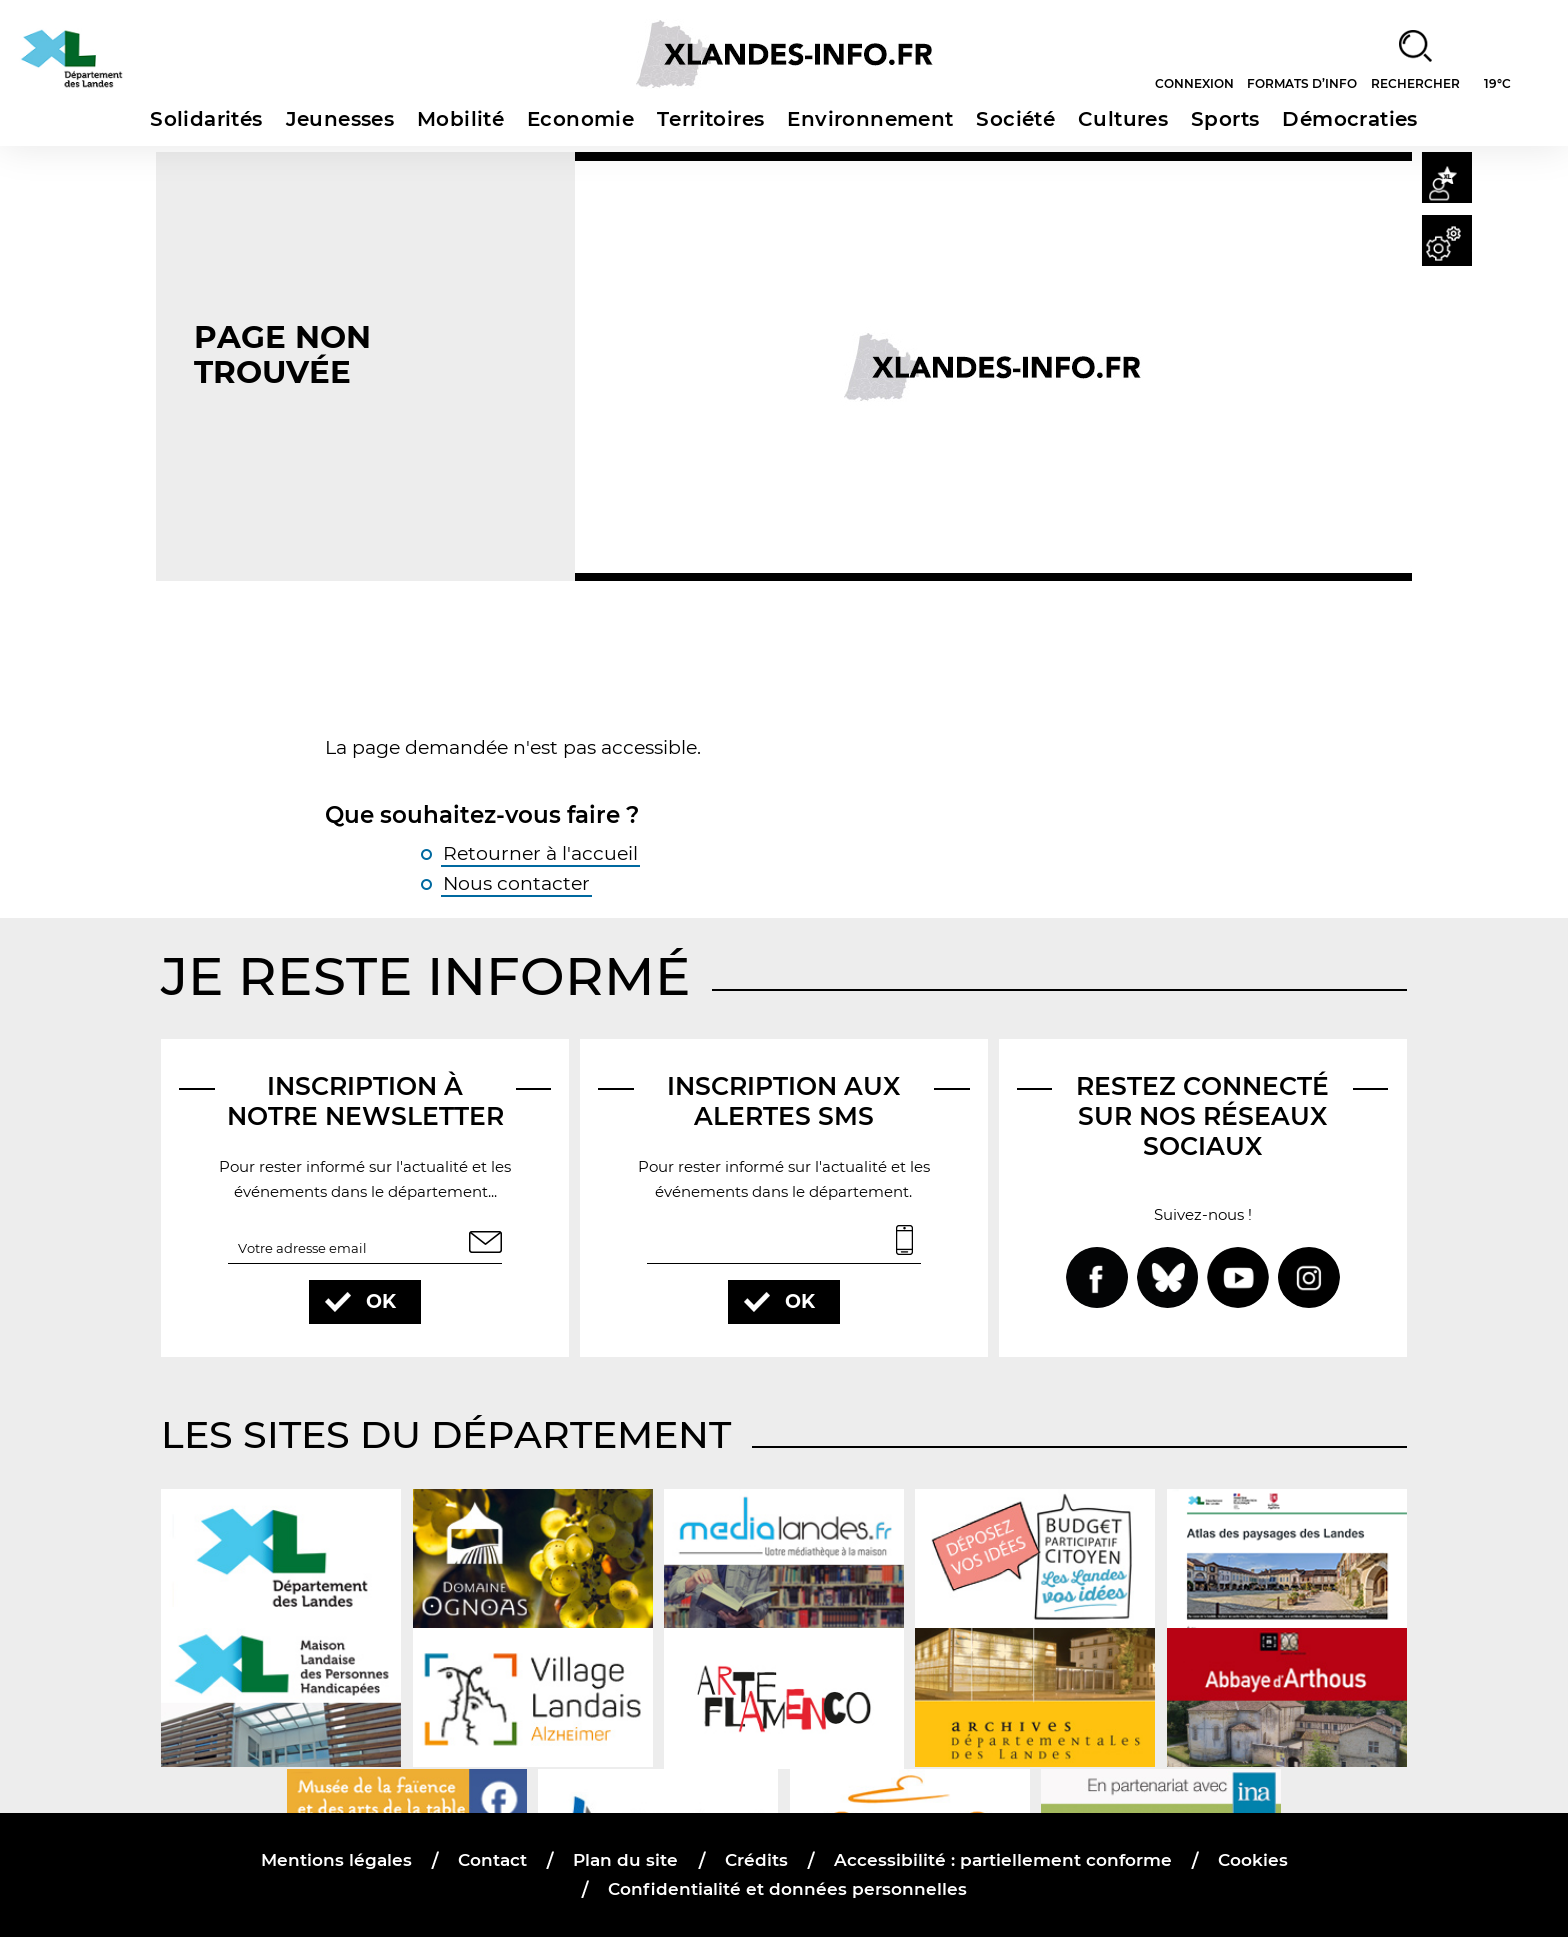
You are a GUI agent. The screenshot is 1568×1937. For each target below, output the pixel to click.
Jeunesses (340, 119)
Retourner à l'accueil (540, 852)
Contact (493, 1859)
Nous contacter (516, 883)
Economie (580, 119)
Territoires (710, 119)
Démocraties (1349, 119)
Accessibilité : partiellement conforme (1002, 1859)
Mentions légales (337, 1859)
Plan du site (626, 1859)
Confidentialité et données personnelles (787, 1888)
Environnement (870, 119)
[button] (1443, 180)
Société (1015, 119)
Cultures (1123, 119)
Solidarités (206, 119)
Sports (1225, 119)
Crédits (755, 1859)
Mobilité (460, 119)
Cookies (1252, 1859)
